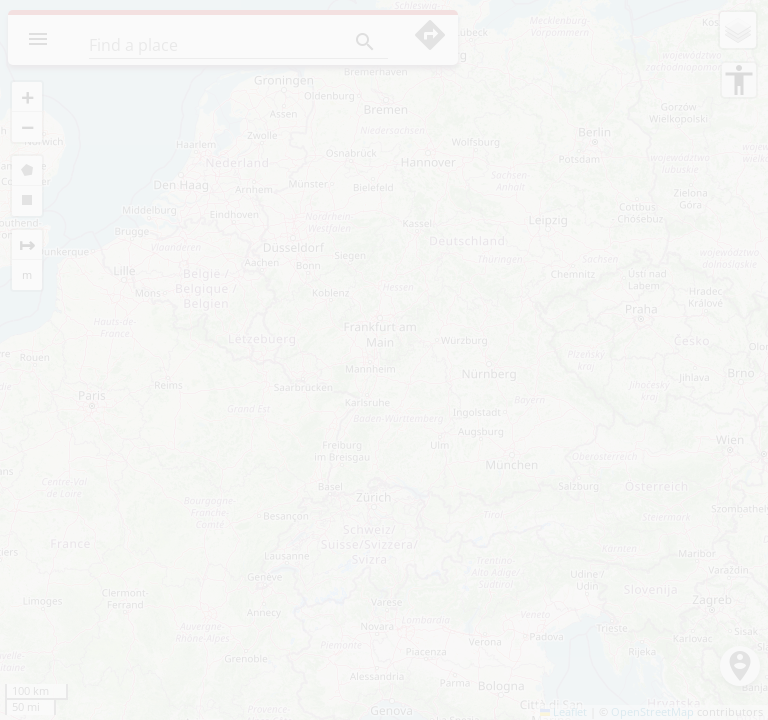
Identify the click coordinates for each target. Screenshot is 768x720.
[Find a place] (200, 45)
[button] (27, 97)
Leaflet (564, 712)
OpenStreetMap (652, 712)
